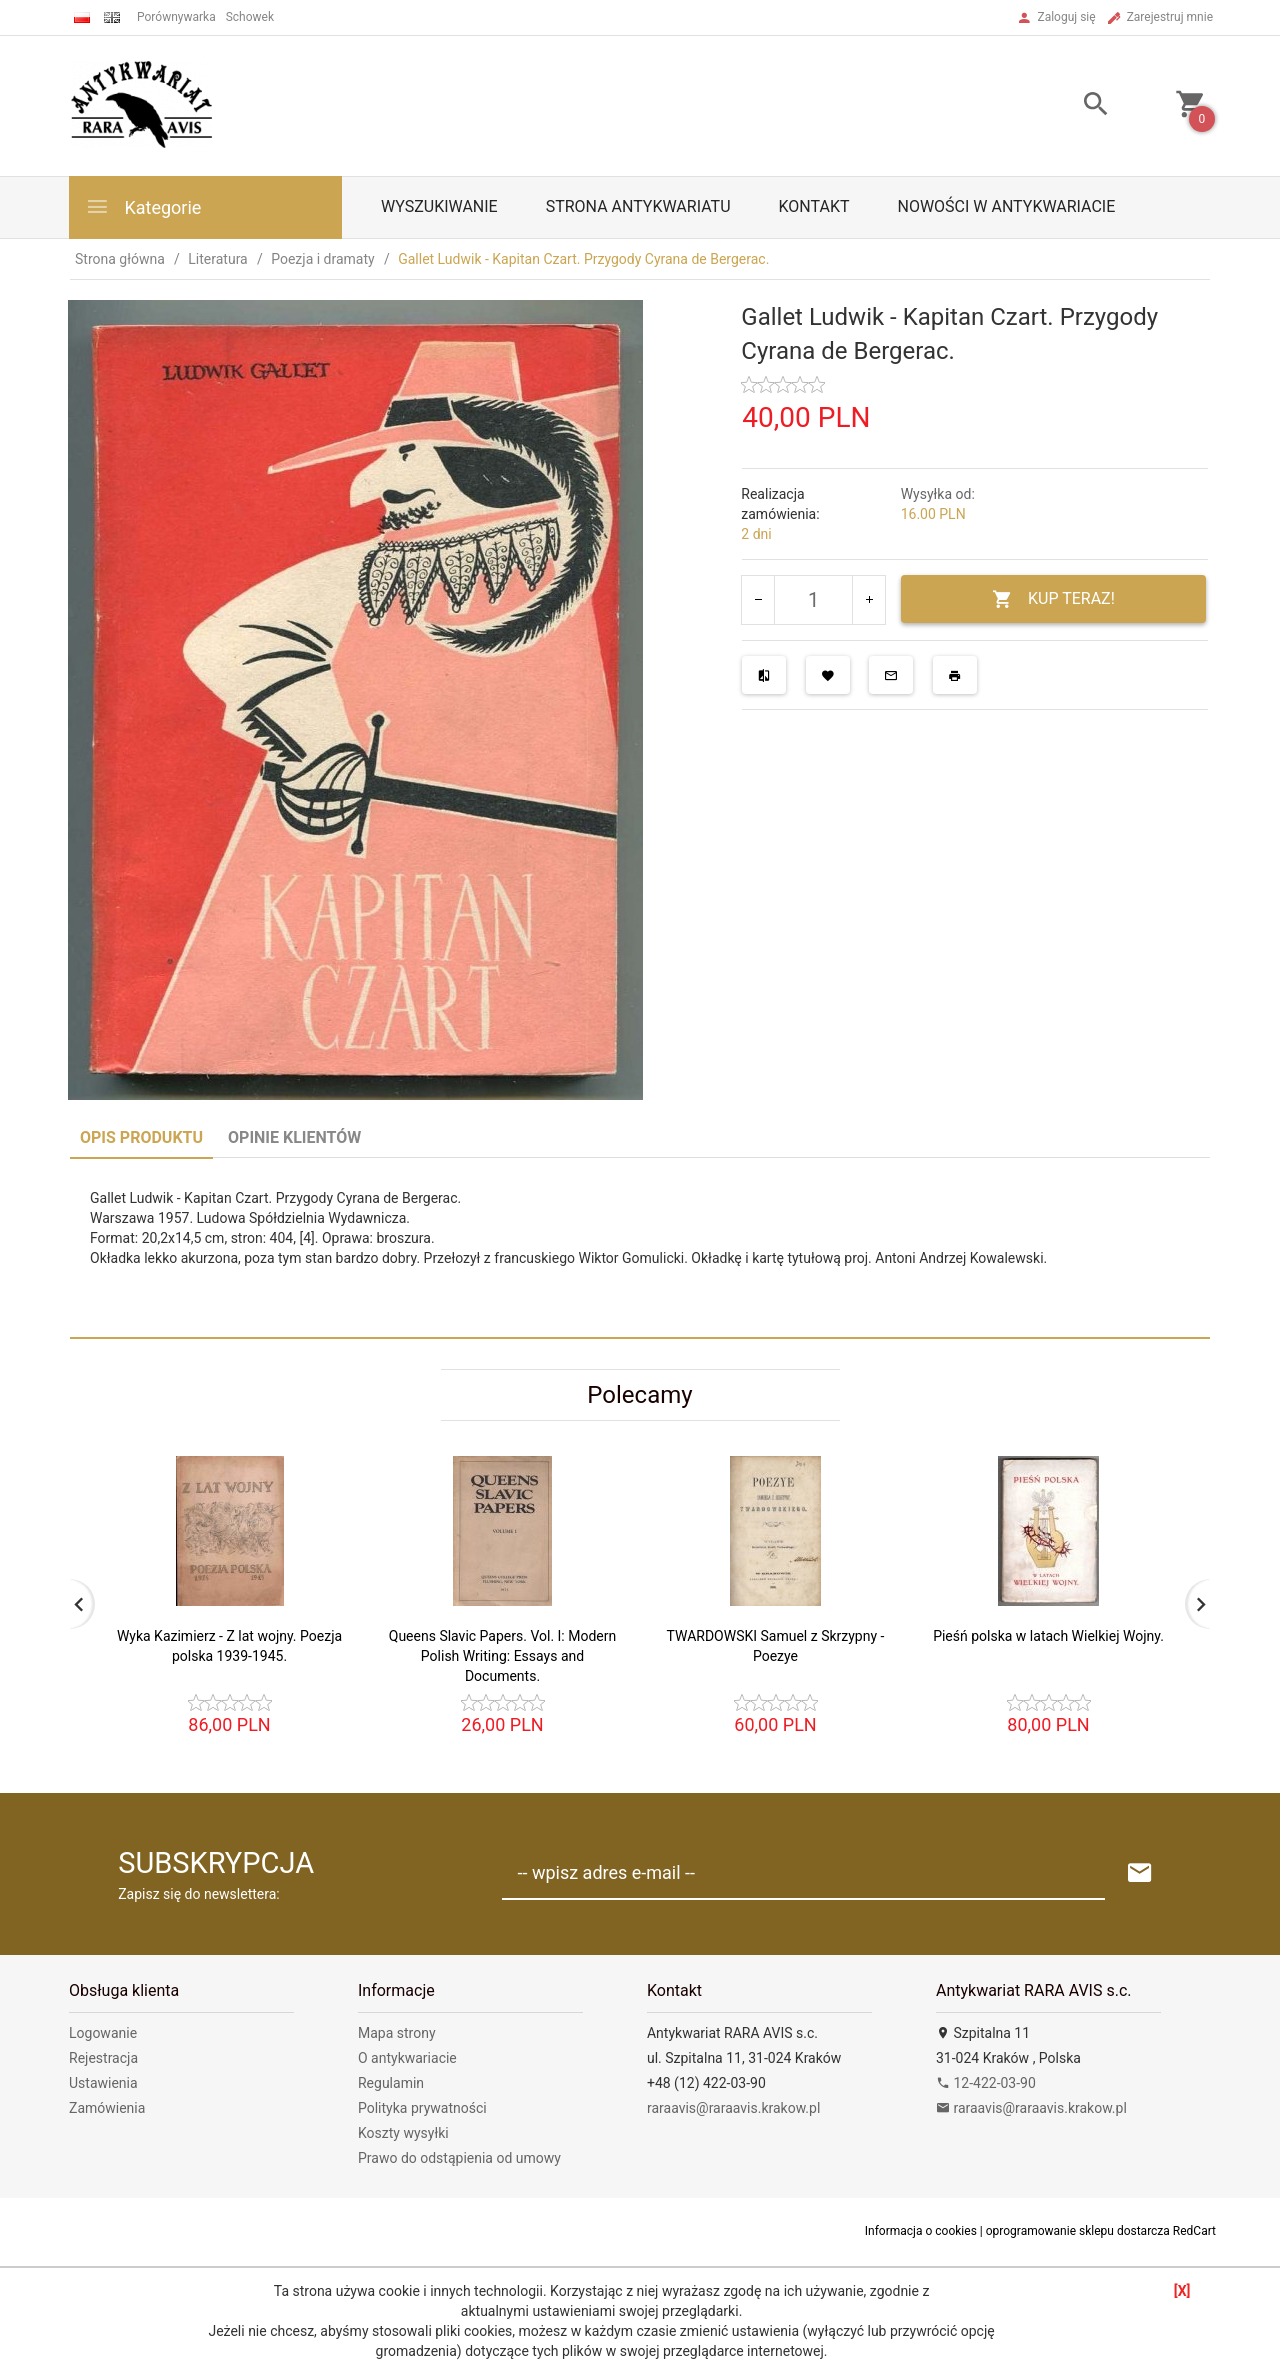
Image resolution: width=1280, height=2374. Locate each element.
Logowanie (103, 2033)
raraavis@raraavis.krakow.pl (733, 2108)
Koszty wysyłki (403, 2133)
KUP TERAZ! (1053, 599)
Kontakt (814, 206)
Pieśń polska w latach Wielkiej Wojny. (1048, 1636)
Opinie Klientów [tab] (294, 1137)
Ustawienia (103, 2083)
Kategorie (143, 206)
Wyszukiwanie (439, 206)
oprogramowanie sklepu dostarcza (1078, 2231)
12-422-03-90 (986, 2083)
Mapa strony (397, 2033)
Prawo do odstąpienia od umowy (459, 2158)
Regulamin (391, 2083)
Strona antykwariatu (638, 206)
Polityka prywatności (422, 2108)
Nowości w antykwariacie (1006, 206)
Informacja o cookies (921, 2231)
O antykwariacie (407, 2058)
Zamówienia (107, 2108)
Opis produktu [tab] (141, 1137)
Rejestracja (103, 2058)
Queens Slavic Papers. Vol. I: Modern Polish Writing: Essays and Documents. (502, 1656)
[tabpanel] (640, 1247)
